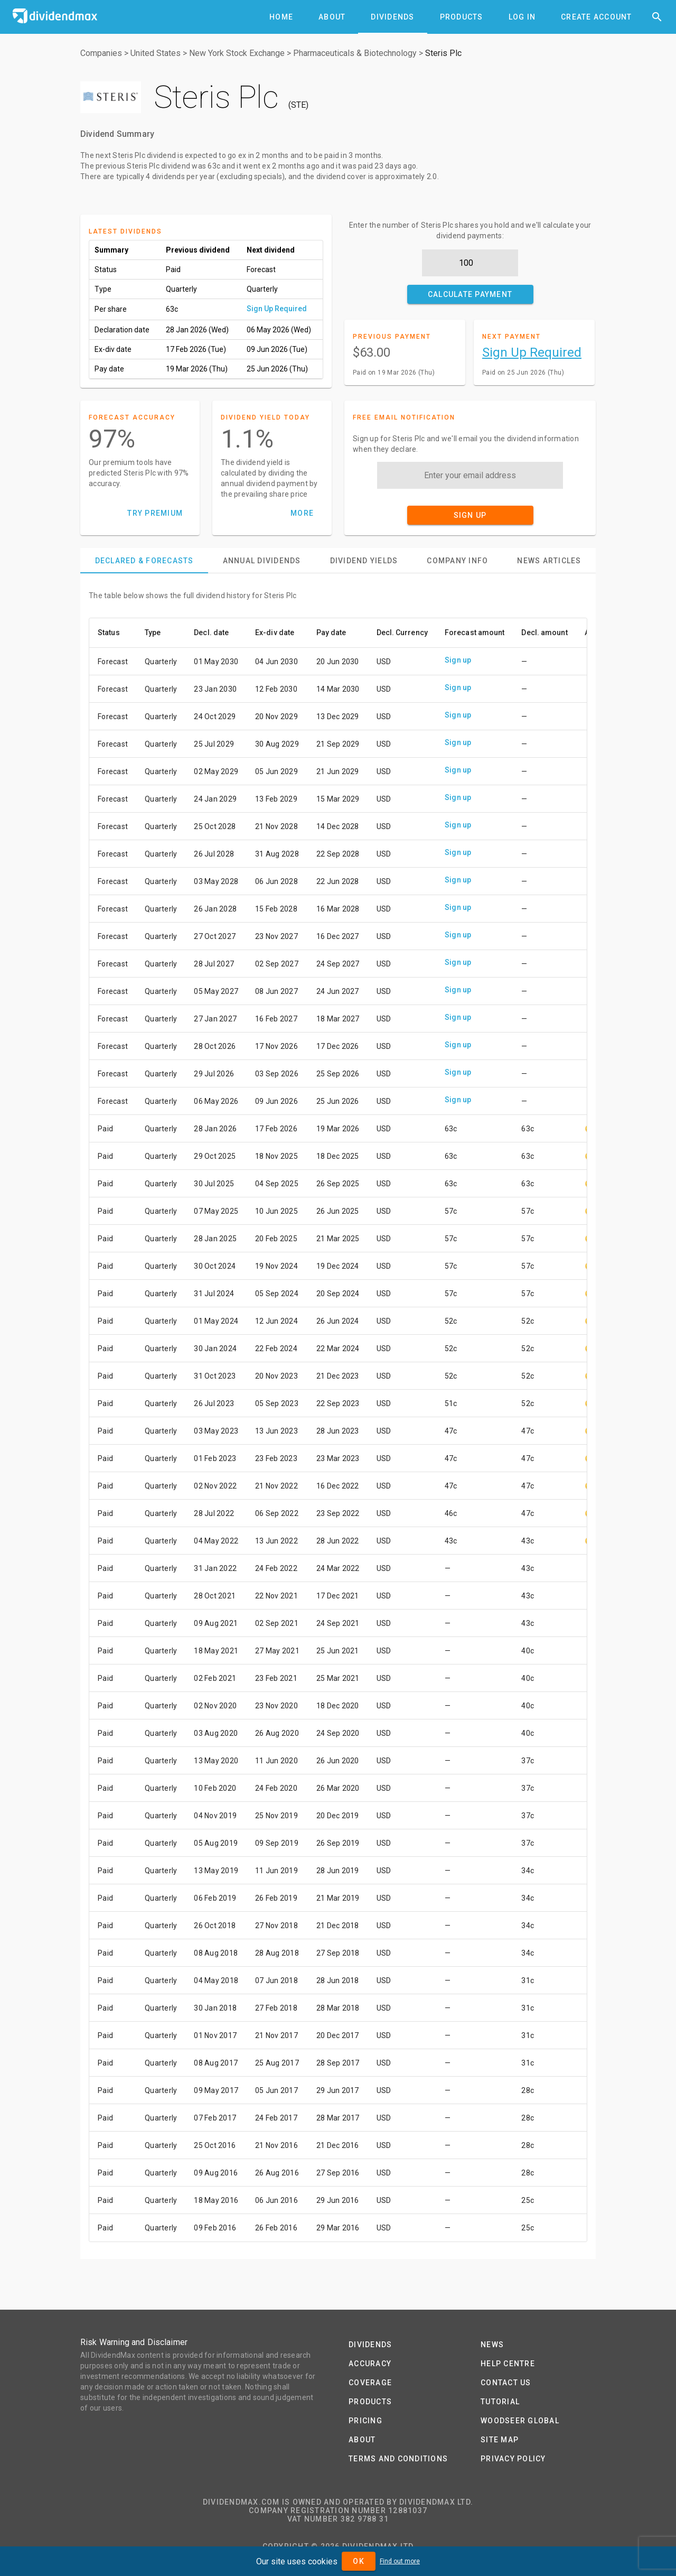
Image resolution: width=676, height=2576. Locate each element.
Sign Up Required (277, 308)
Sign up (458, 660)
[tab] (281, 17)
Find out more (400, 2561)
